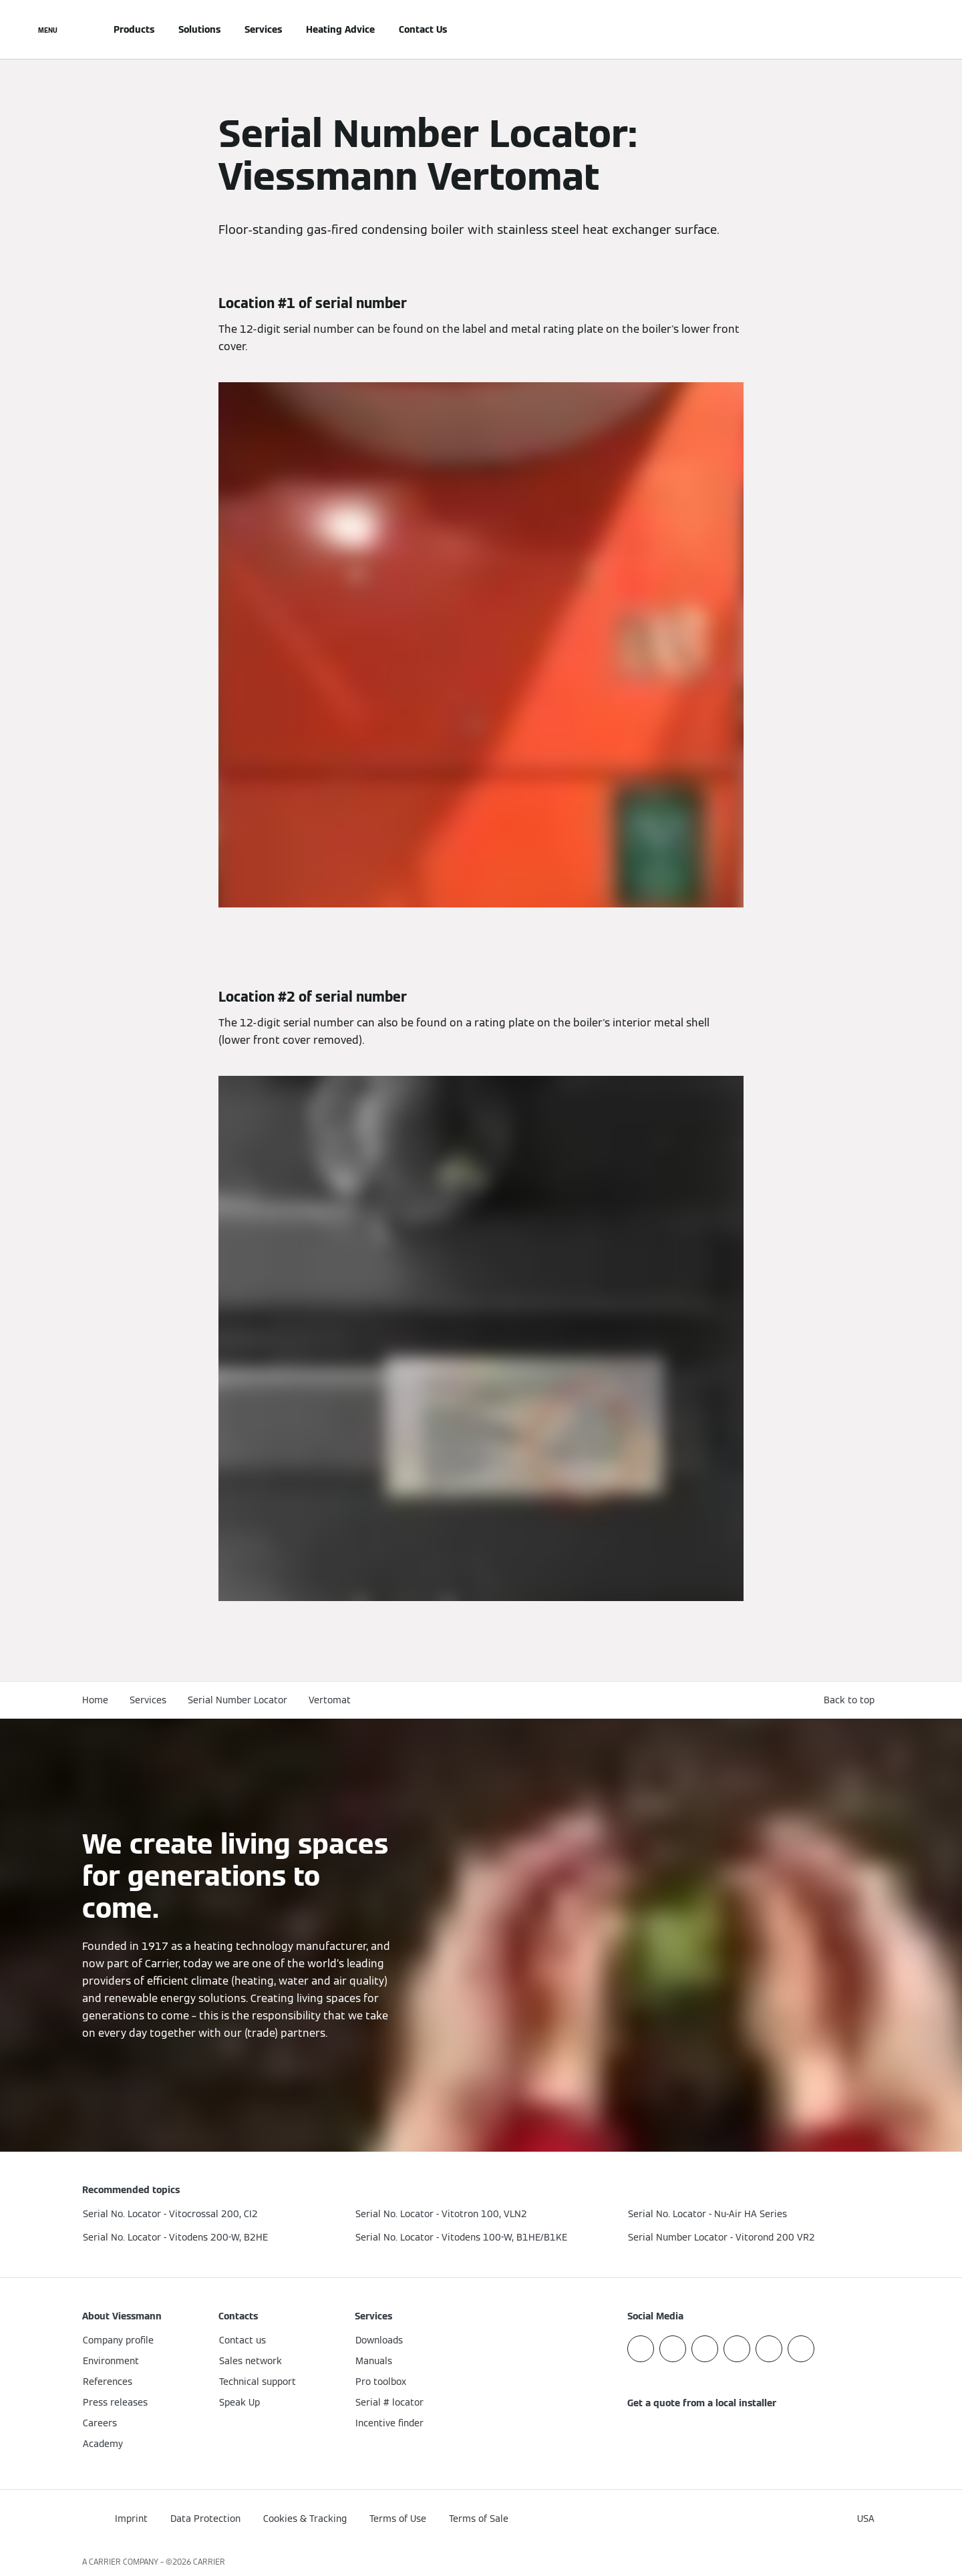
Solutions (199, 29)
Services (263, 29)
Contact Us (423, 29)
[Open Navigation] (47, 29)
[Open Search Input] (873, 29)
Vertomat (330, 1700)
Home (95, 1700)
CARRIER (209, 2562)
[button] (851, 1700)
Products (134, 29)
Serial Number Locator (237, 1700)
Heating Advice (340, 29)
